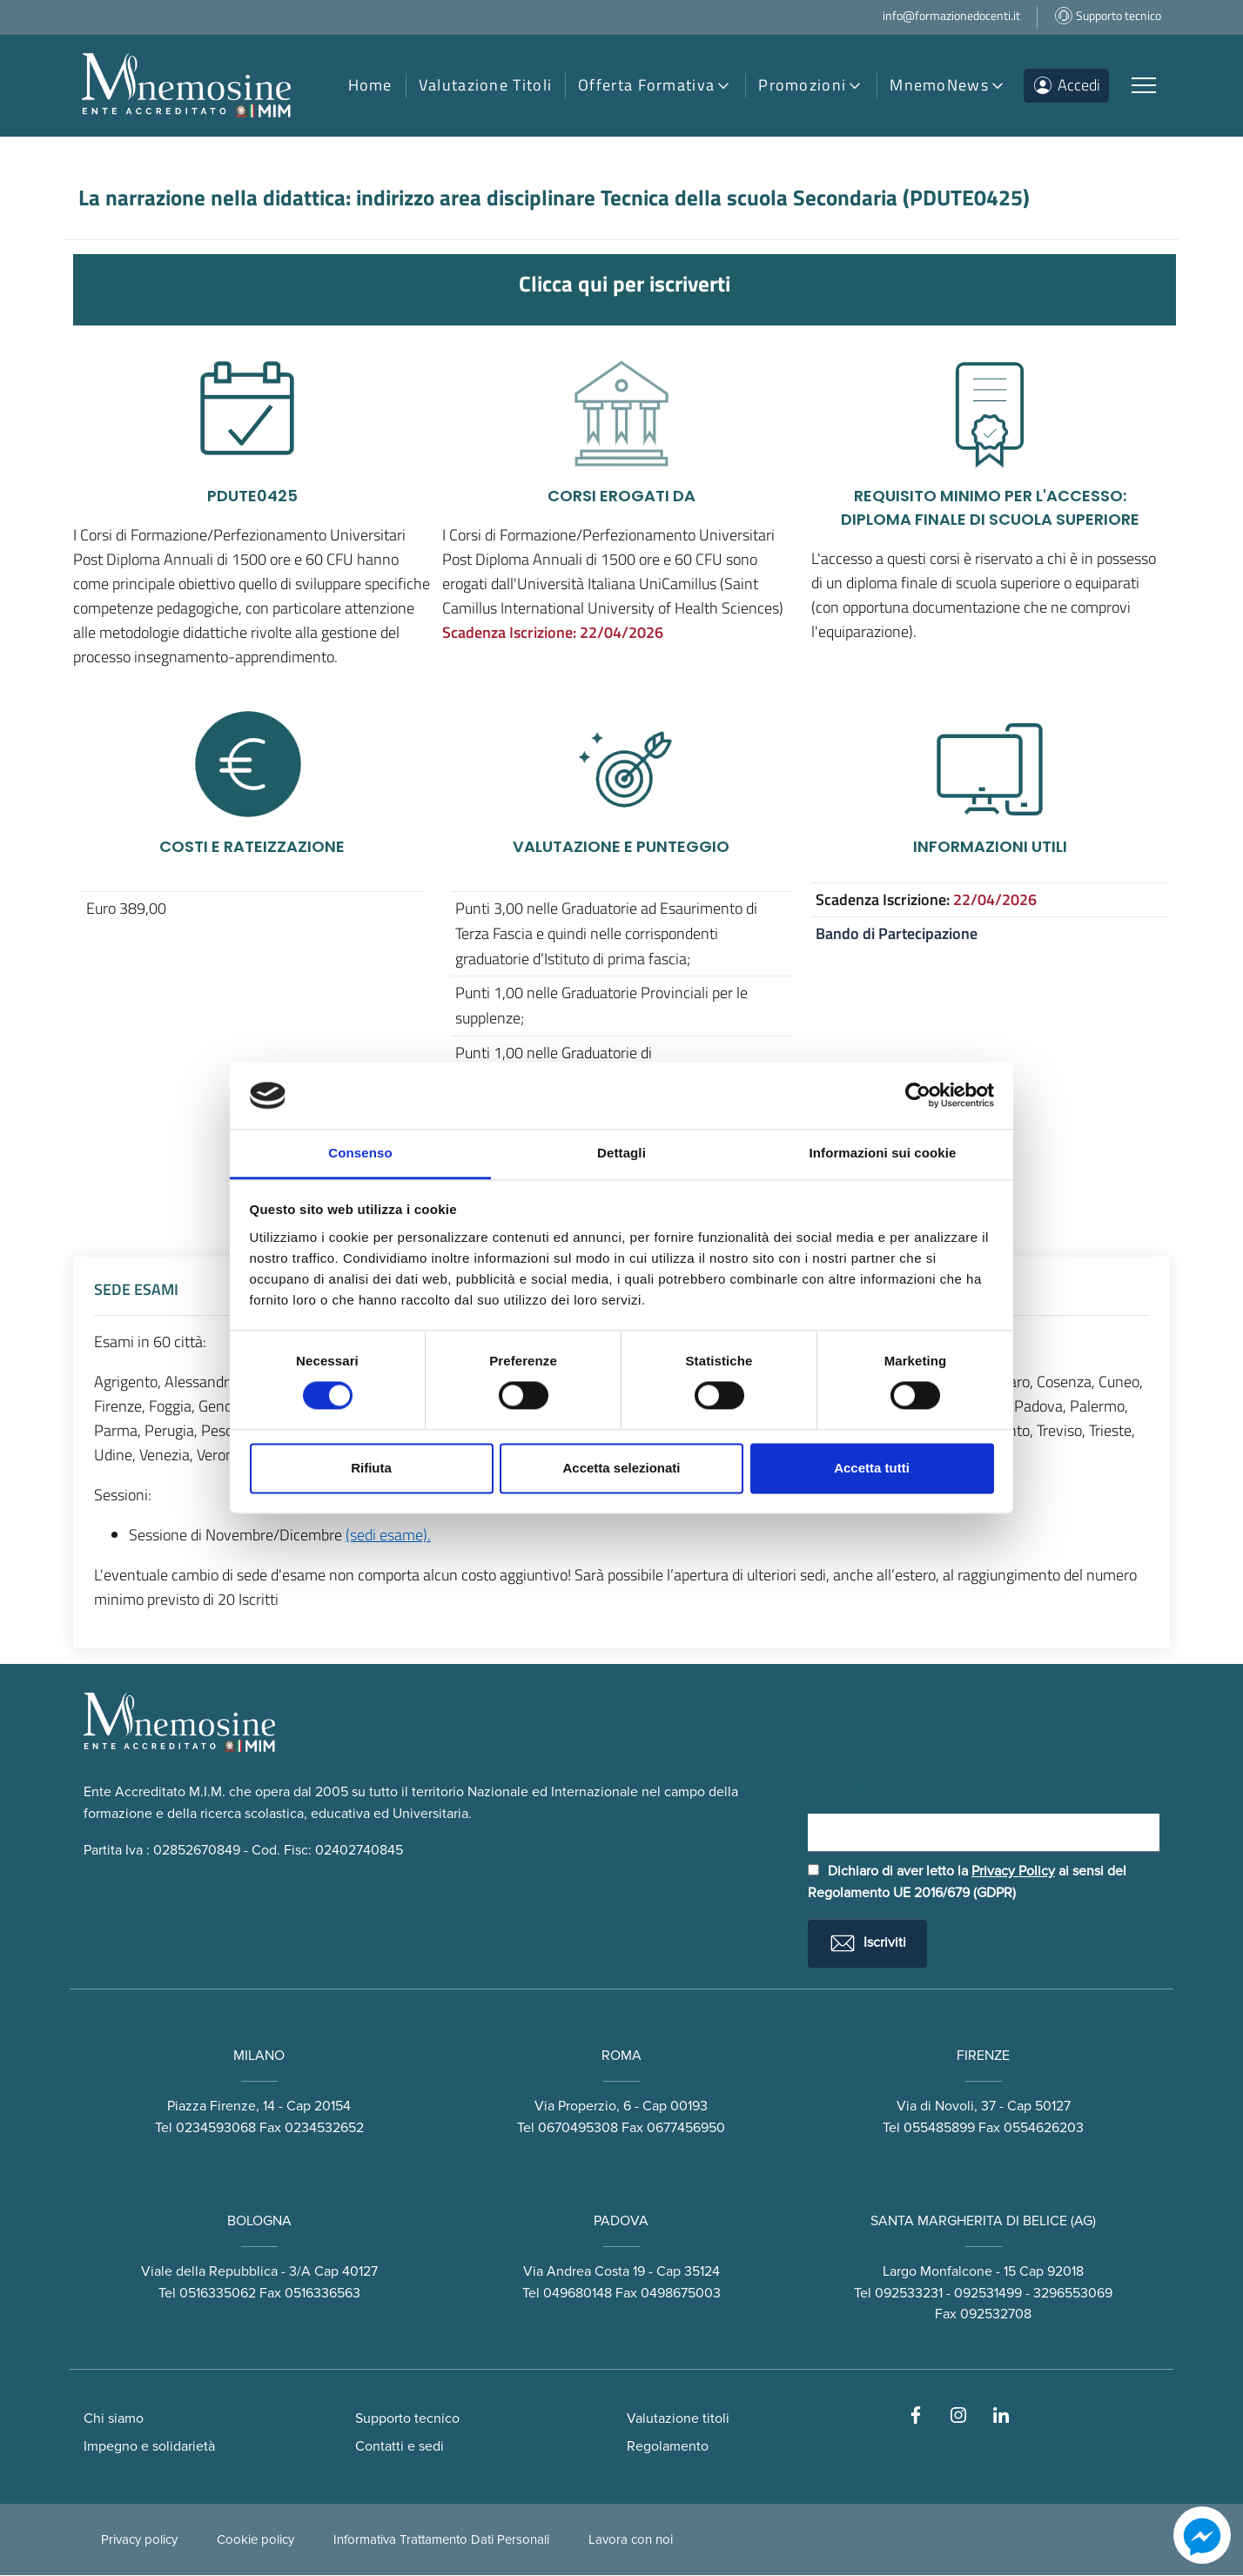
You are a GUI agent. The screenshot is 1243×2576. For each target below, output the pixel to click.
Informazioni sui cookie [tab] (883, 1152)
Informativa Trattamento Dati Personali (441, 2540)
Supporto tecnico (407, 2419)
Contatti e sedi (399, 2447)
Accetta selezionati (621, 1467)
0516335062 (217, 2293)
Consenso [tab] (360, 1152)
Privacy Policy (1013, 1872)
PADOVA (621, 2221)
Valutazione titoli (678, 2419)
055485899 (939, 2128)
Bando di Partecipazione (897, 933)
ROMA (621, 2055)
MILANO (259, 2055)
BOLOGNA (259, 2221)
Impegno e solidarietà (149, 2447)
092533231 (909, 2293)
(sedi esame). (388, 1534)
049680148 (577, 2293)
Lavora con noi (630, 2540)
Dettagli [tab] (621, 1152)
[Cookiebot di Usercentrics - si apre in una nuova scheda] (918, 1096)
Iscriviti (867, 1943)
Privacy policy (139, 2540)
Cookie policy (255, 2540)
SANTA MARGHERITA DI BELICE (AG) (983, 2221)
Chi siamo (114, 2419)
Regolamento (668, 2447)
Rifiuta (371, 1467)
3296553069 (1072, 2293)
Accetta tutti (872, 1467)
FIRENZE (983, 2055)
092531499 (988, 2293)
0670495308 (578, 2128)
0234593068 (216, 2128)
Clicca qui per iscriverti (624, 283)
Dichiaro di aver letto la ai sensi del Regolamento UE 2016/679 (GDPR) (967, 1882)
